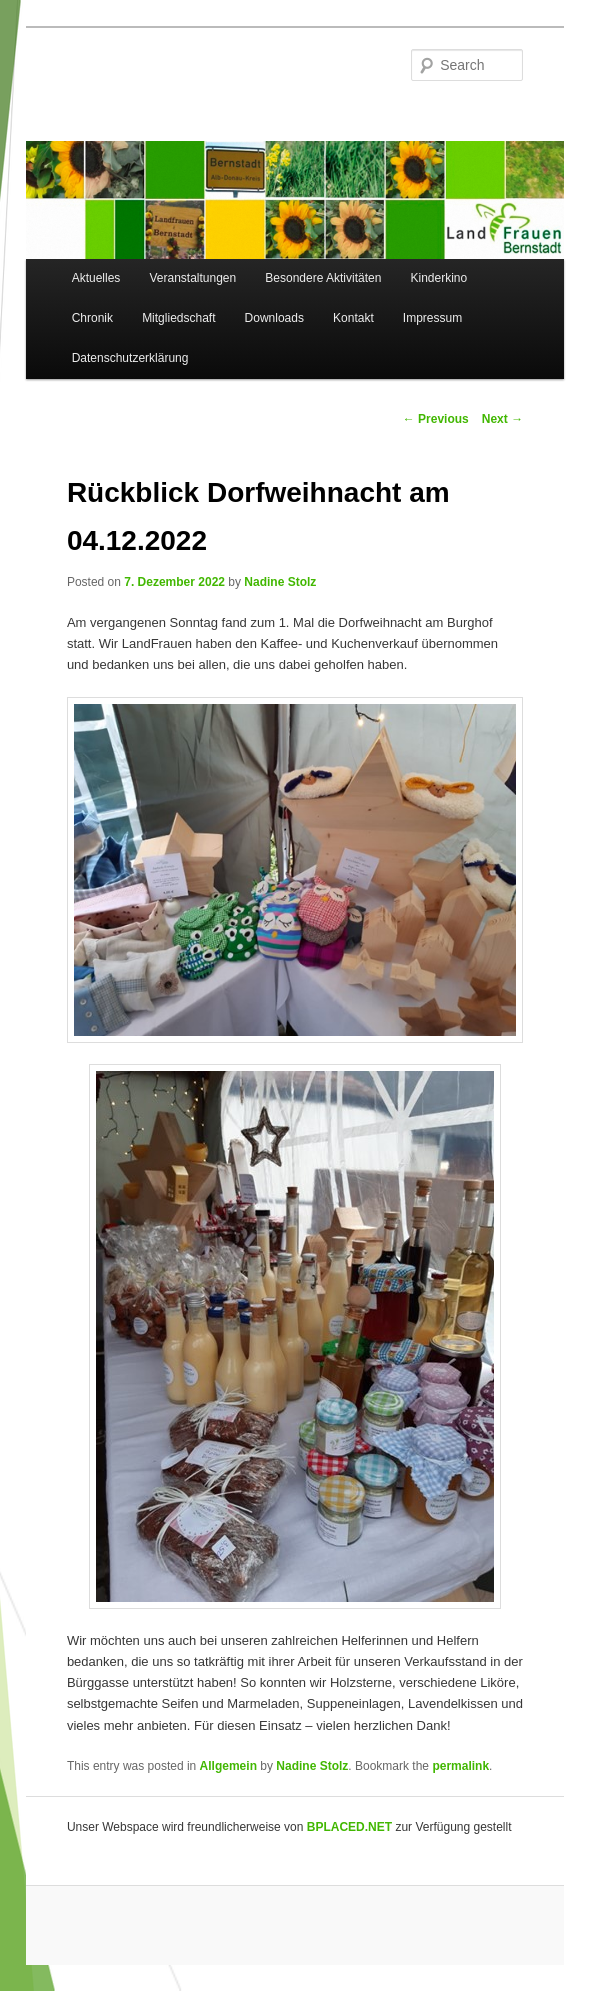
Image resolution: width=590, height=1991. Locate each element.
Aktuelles (96, 278)
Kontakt (353, 318)
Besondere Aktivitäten (323, 278)
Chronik (92, 318)
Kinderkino (438, 278)
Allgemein (228, 1766)
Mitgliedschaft (178, 318)
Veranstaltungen (192, 278)
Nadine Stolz (280, 582)
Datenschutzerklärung (130, 358)
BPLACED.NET (349, 1827)
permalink (460, 1766)
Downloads (274, 318)
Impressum (432, 318)
